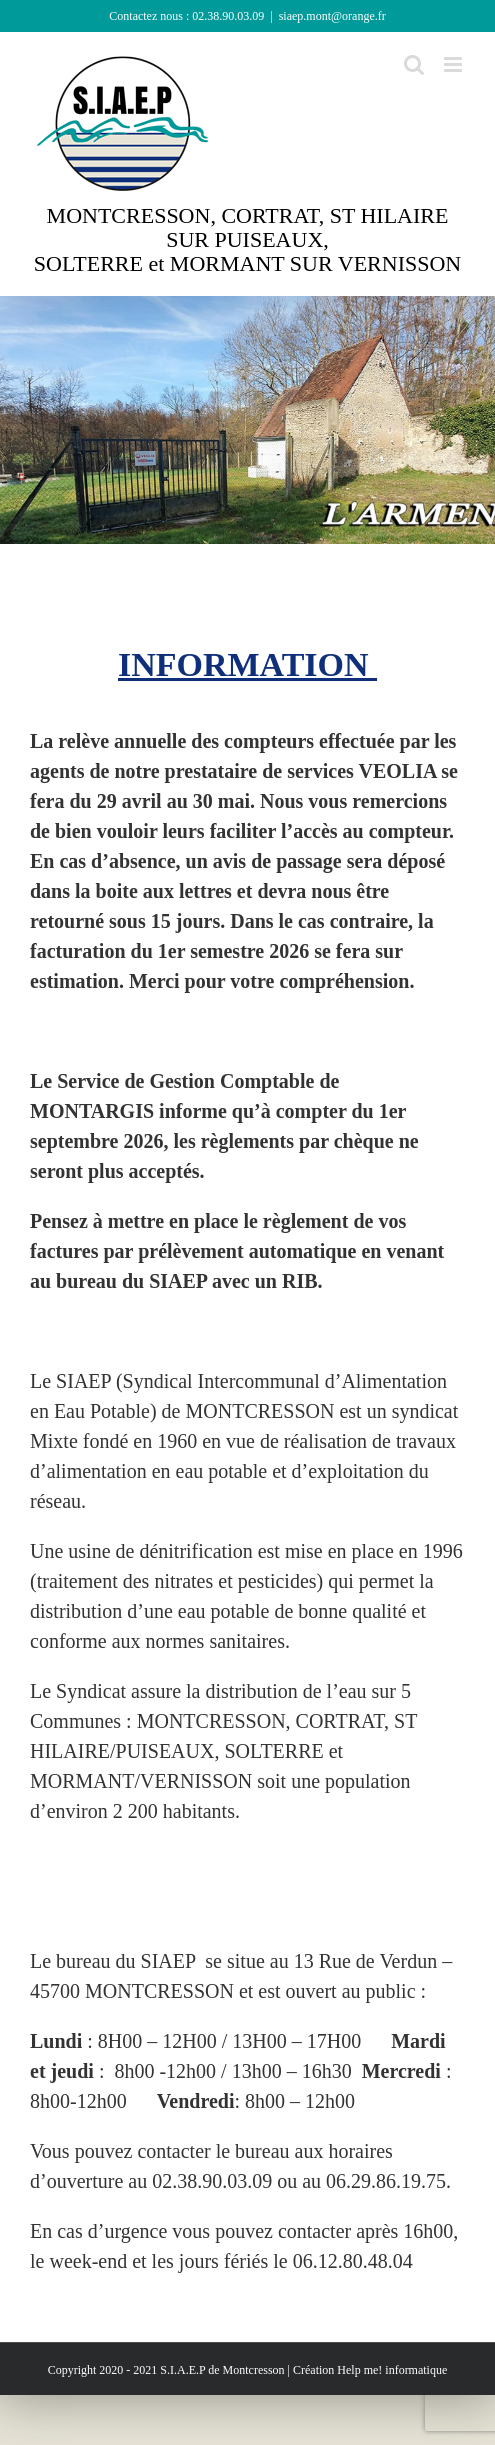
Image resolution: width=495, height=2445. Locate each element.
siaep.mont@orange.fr (332, 16)
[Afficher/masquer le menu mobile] (454, 64)
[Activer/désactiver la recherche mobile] (414, 64)
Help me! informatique (392, 2370)
